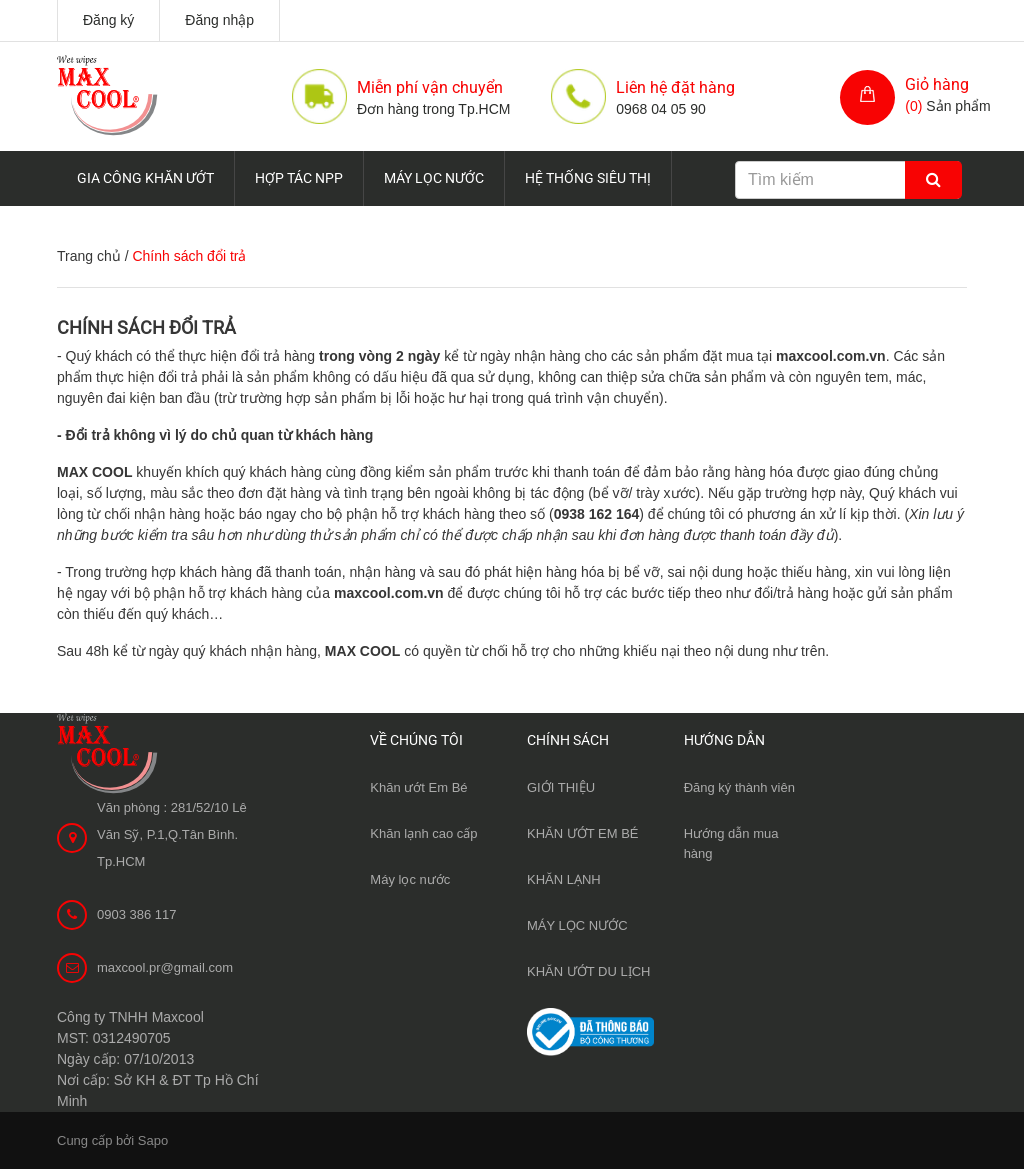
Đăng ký (108, 20)
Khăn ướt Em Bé (418, 787)
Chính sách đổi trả (146, 327)
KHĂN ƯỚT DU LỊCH (588, 971)
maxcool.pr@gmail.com (165, 967)
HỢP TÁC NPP (299, 178)
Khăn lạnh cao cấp (423, 833)
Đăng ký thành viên (739, 787)
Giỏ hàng (937, 84)
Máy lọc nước (410, 879)
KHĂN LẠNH (564, 879)
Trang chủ (89, 256)
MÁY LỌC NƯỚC (434, 178)
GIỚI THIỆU (561, 787)
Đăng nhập (219, 20)
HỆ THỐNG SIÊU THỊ (588, 178)
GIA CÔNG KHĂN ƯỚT (145, 178)
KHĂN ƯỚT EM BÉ (583, 833)
